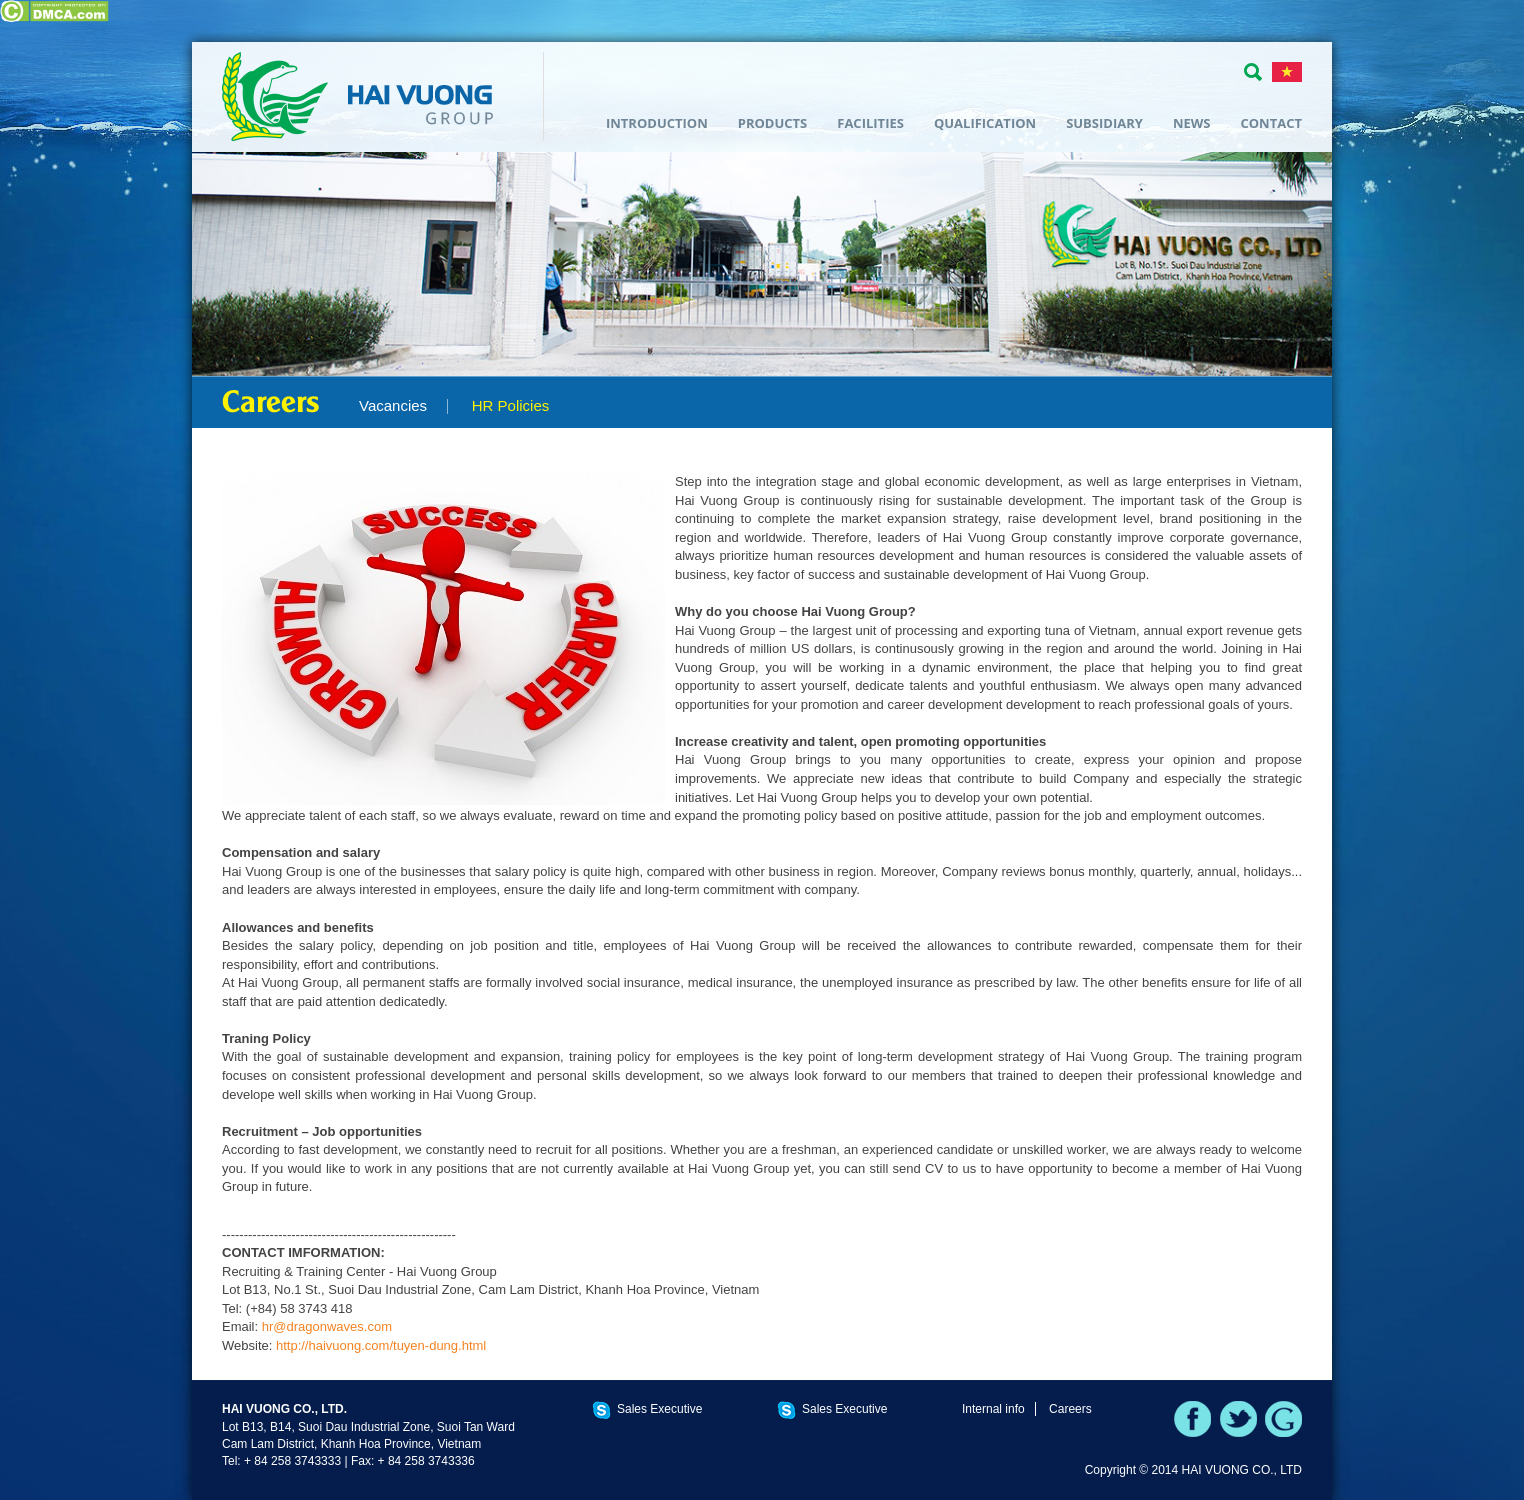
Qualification (985, 123)
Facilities (870, 123)
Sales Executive (659, 1409)
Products (773, 123)
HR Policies (511, 405)
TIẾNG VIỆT (1287, 72)
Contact (1271, 123)
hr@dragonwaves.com (327, 1326)
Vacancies (393, 405)
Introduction (657, 123)
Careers (1070, 1409)
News (1192, 123)
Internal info (993, 1409)
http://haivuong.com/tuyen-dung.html (381, 1345)
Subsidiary (1104, 123)
